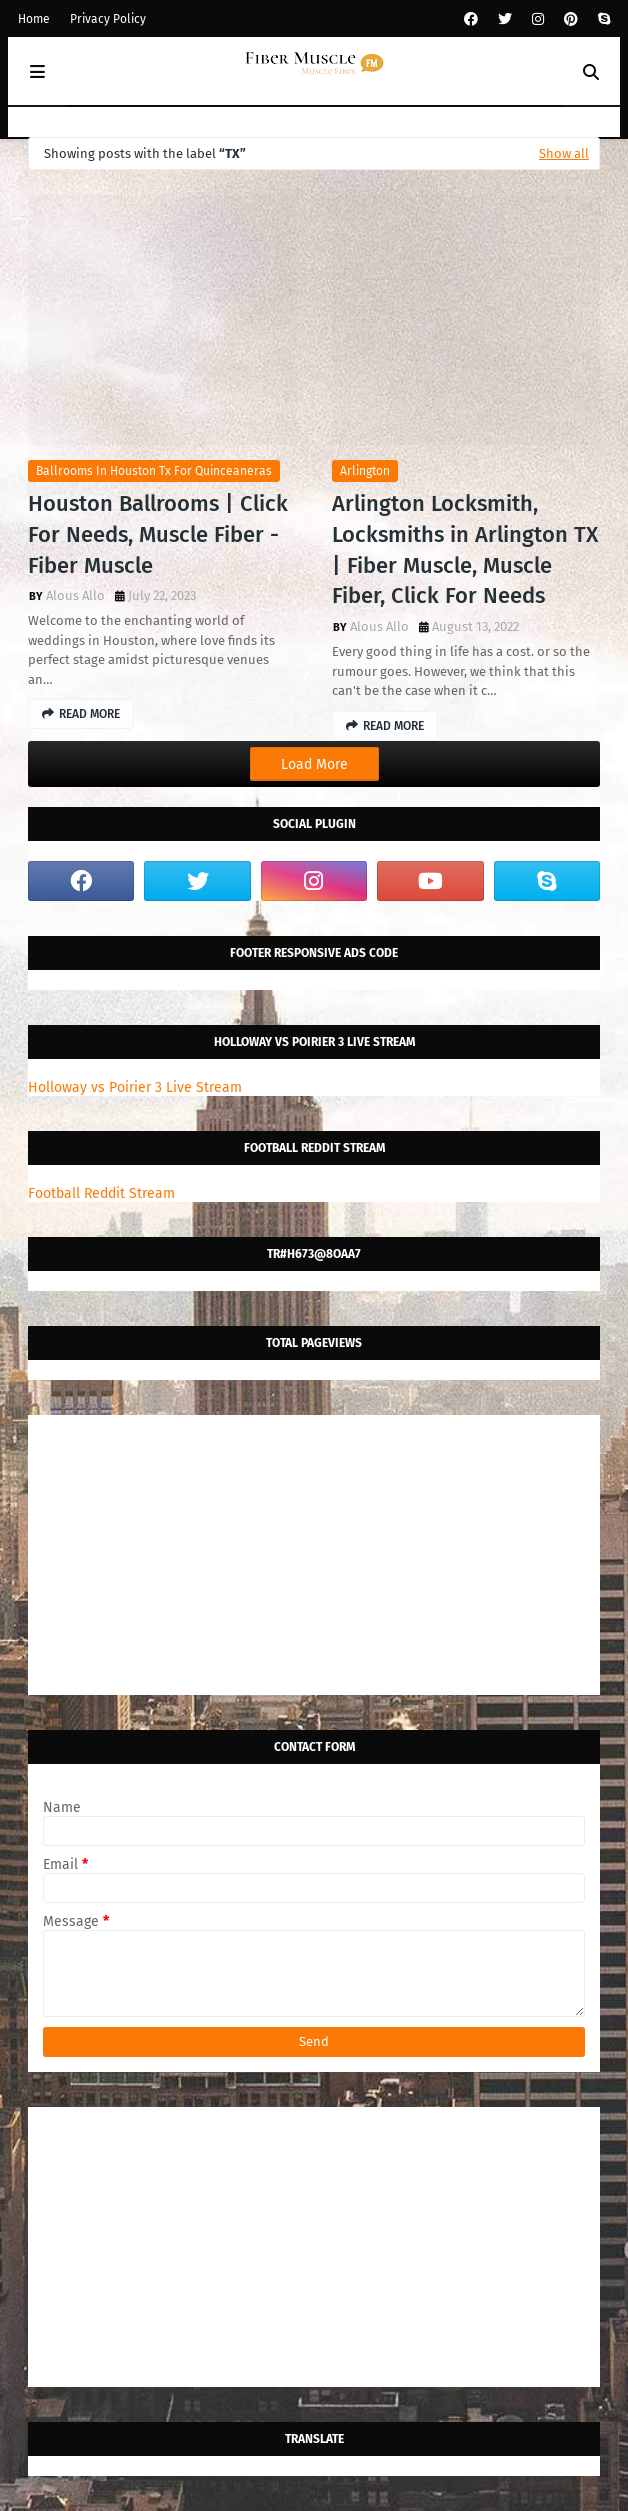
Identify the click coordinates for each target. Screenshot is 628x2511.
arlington (365, 471)
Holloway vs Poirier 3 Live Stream (135, 1087)
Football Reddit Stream (101, 1193)
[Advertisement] (314, 1555)
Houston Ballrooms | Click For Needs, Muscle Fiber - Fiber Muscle (158, 534)
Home (34, 19)
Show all (564, 153)
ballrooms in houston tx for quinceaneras (154, 471)
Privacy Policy (108, 19)
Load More (314, 764)
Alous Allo (75, 595)
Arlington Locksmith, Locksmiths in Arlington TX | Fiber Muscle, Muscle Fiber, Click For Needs (465, 549)
